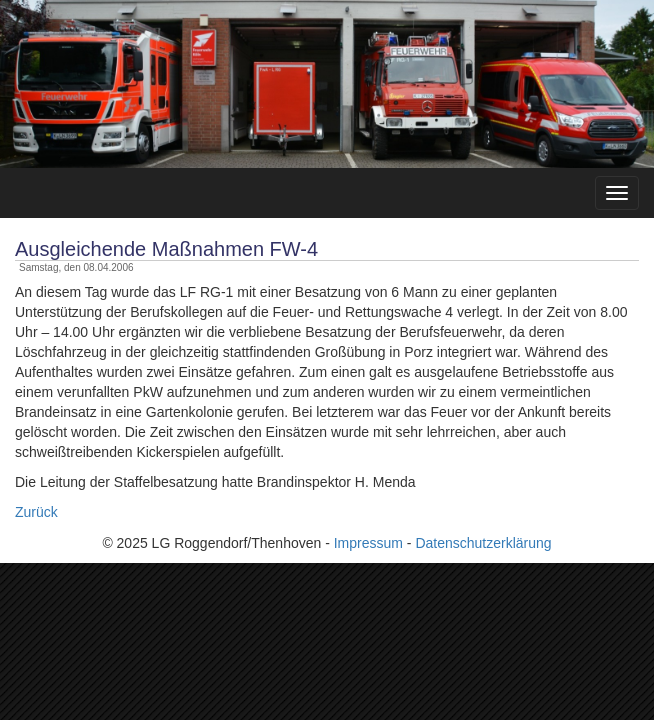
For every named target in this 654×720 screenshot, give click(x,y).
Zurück (36, 512)
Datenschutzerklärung (483, 543)
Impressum (368, 543)
